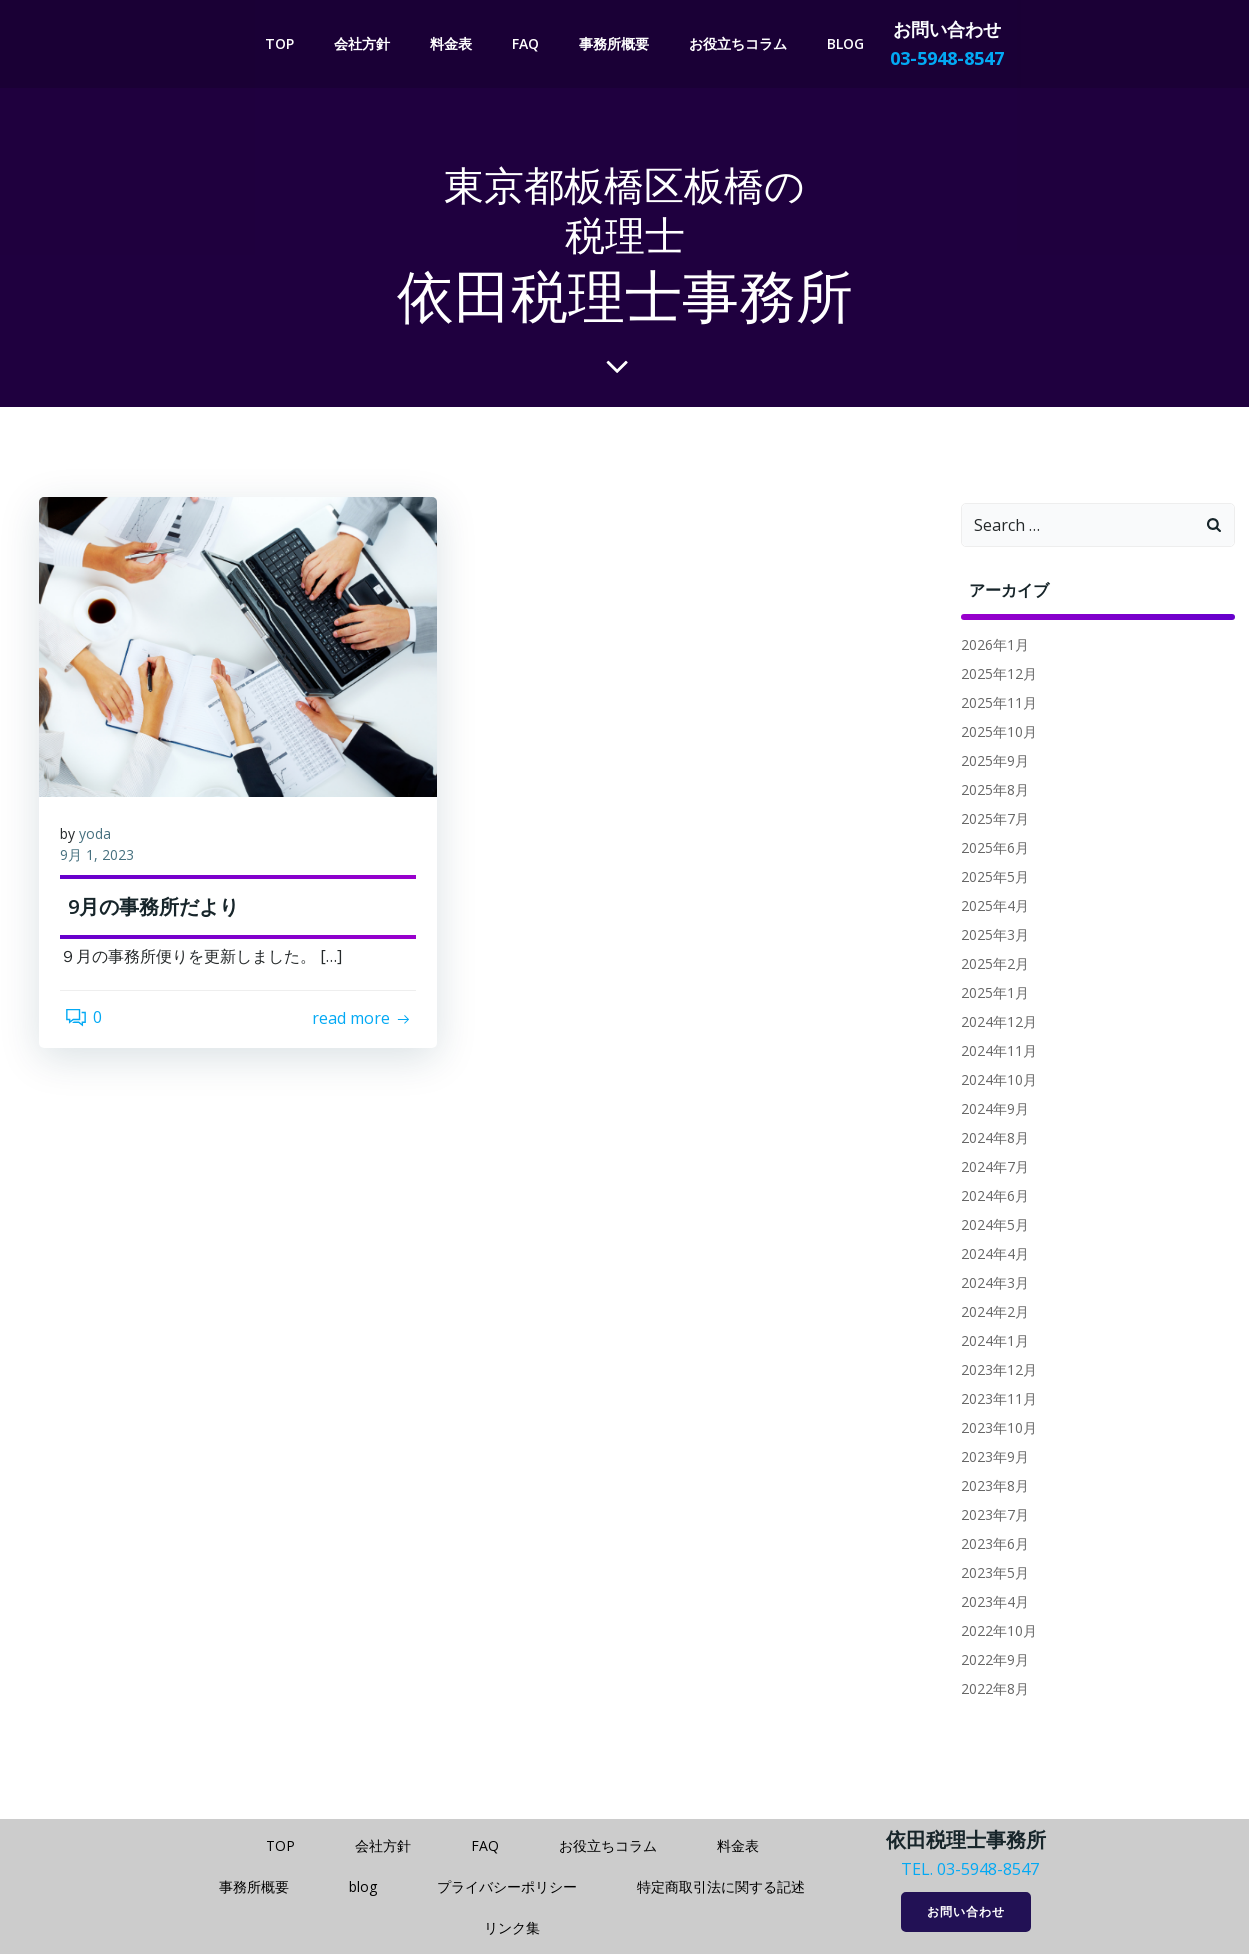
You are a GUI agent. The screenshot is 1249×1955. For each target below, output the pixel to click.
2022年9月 (989, 1662)
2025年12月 (993, 676)
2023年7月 (989, 1517)
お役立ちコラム (741, 41)
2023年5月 (989, 1575)
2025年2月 (989, 966)
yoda (104, 846)
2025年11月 (993, 705)
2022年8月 (989, 1691)
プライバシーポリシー (507, 1885)
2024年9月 (989, 1111)
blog (848, 41)
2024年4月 (989, 1256)
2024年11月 (993, 1053)
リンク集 (512, 1926)
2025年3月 (989, 937)
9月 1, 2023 (106, 867)
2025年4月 (989, 908)
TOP (282, 41)
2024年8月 (989, 1140)
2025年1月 (989, 995)
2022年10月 (993, 1633)
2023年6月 (989, 1546)
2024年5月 (989, 1227)
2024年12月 (993, 1024)
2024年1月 (989, 1343)
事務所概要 (617, 41)
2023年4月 (989, 1604)
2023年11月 (993, 1401)
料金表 (454, 41)
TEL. (917, 1868)
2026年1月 (989, 647)
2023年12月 (993, 1372)
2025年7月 (989, 821)
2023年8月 (989, 1488)
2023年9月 (989, 1459)
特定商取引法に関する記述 (721, 1885)
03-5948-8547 (988, 1868)
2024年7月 (989, 1169)
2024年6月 (989, 1198)
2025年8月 (989, 792)
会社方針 (365, 41)
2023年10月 (993, 1430)
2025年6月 (989, 850)
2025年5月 (989, 879)
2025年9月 (989, 763)
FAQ (528, 41)
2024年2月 (989, 1314)
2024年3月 (989, 1285)
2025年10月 (993, 734)
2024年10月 (993, 1082)
